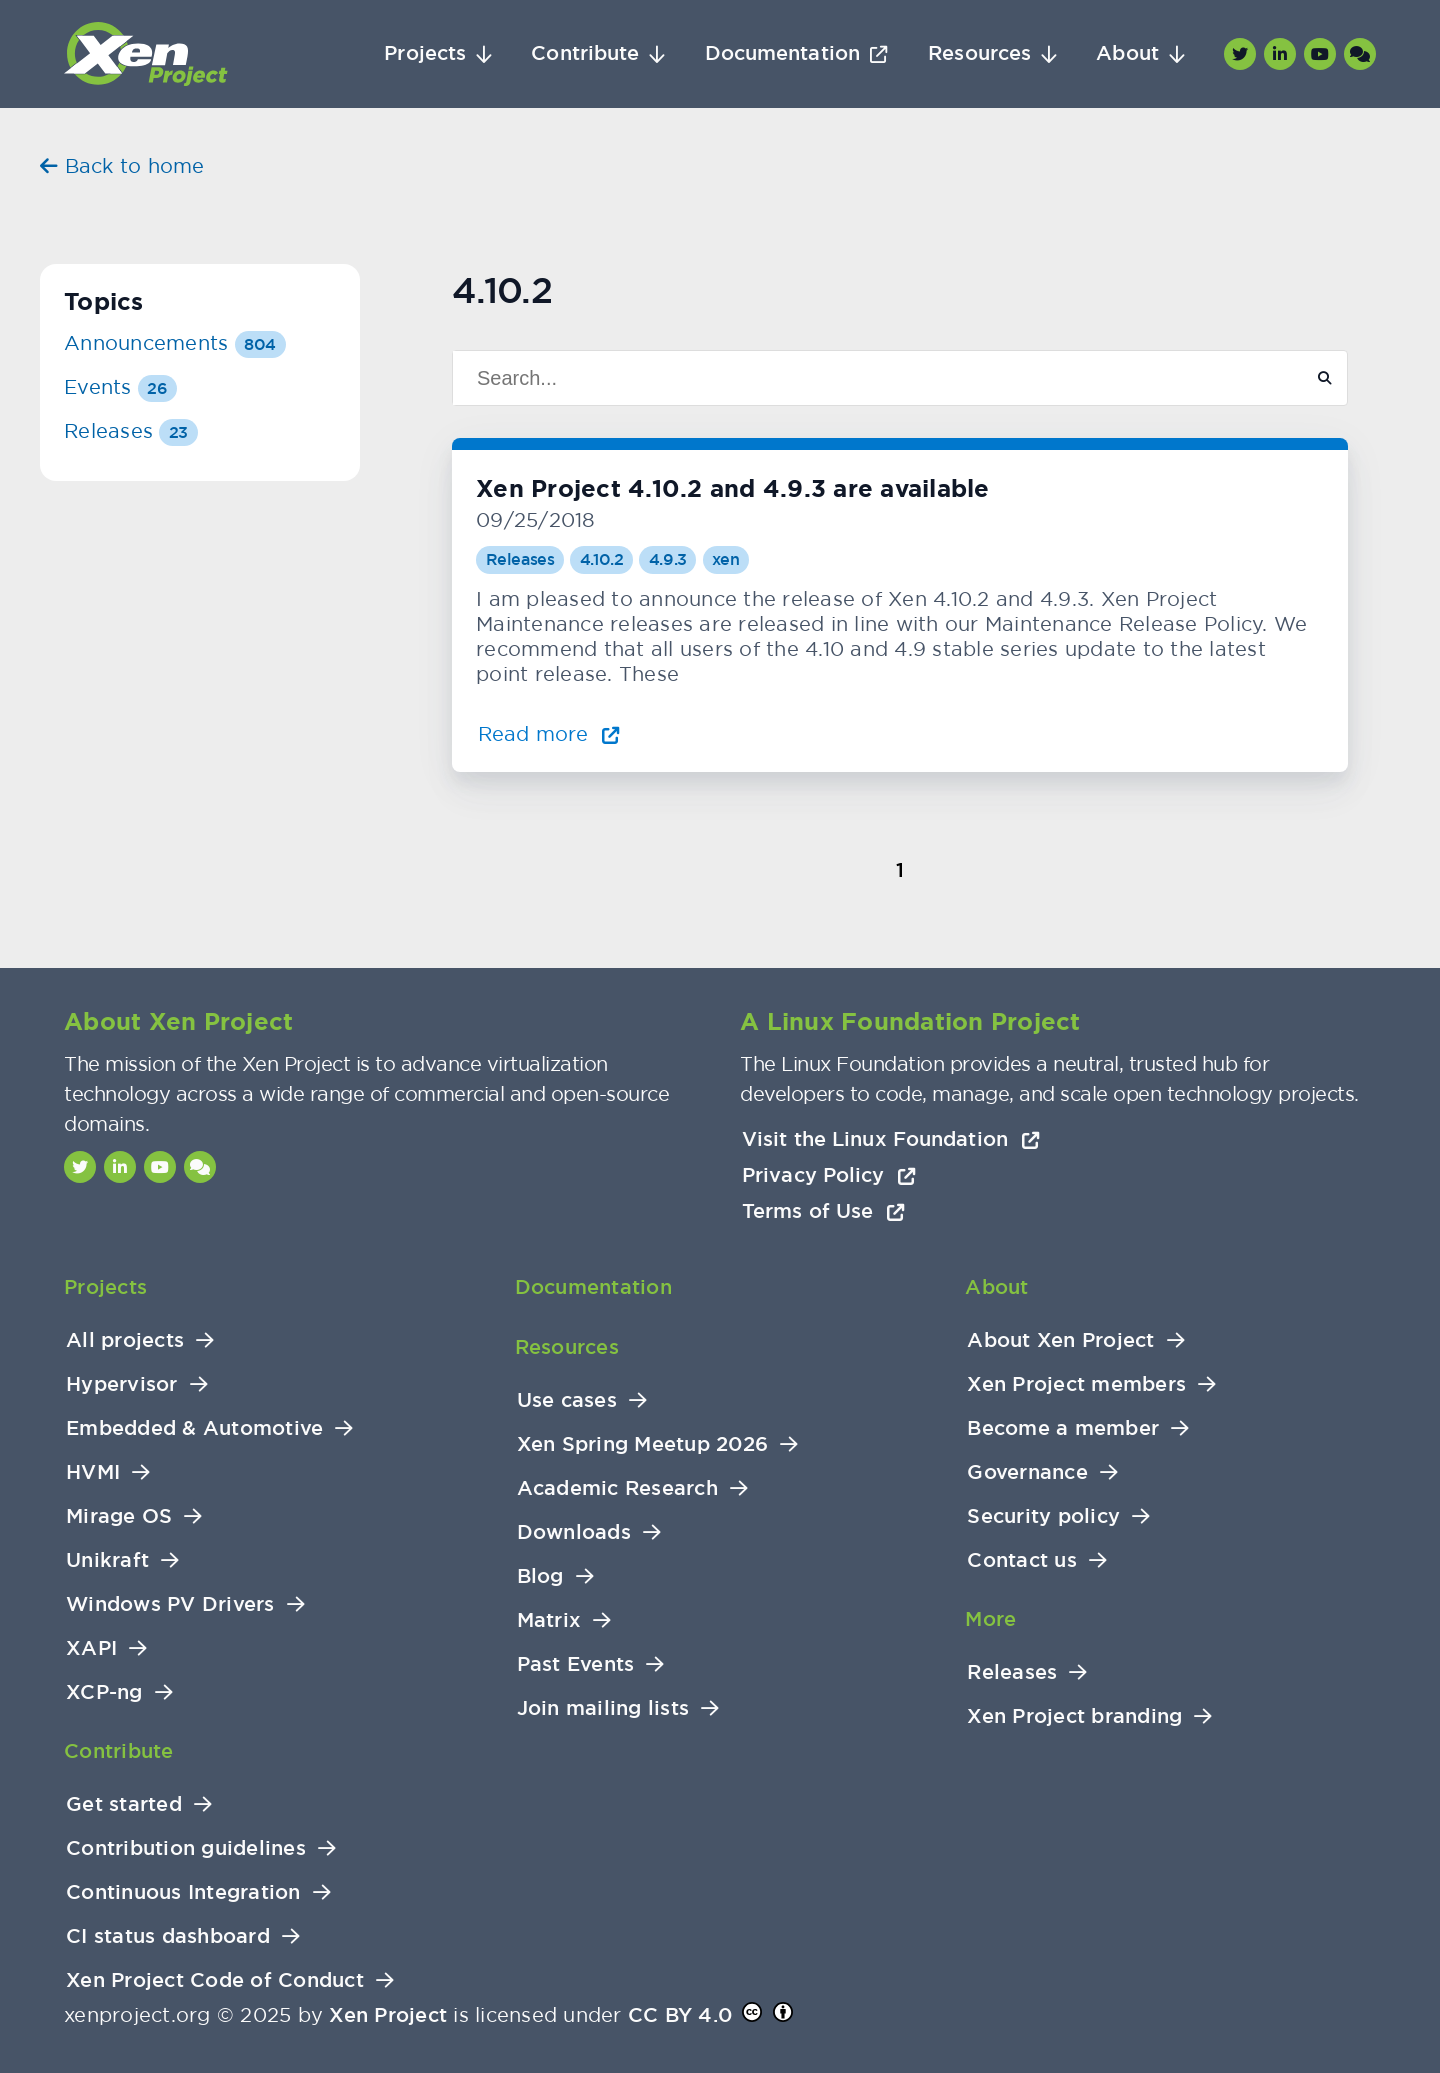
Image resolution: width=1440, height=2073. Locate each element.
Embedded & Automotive (194, 1428)
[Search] (869, 378)
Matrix (549, 1620)
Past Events (576, 1664)
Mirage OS (119, 1516)
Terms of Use (823, 1211)
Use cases (567, 1400)
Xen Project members (1076, 1384)
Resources (979, 53)
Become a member (1063, 1428)
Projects (425, 53)
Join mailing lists (603, 1708)
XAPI (91, 1648)
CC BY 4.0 (680, 2015)
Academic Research (617, 1488)
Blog (540, 1576)
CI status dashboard (168, 1936)
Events (120, 386)
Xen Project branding (1074, 1716)
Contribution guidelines (186, 1848)
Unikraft (107, 1560)
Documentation (782, 53)
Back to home (122, 165)
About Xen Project (1060, 1340)
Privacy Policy (829, 1175)
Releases (520, 559)
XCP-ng (104, 1692)
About (1127, 53)
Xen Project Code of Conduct (215, 1980)
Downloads (574, 1532)
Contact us (1022, 1560)
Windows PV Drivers (170, 1604)
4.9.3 (668, 559)
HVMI (93, 1472)
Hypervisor (122, 1384)
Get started (124, 1804)
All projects (125, 1340)
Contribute (585, 53)
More (990, 1619)
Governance (1027, 1472)
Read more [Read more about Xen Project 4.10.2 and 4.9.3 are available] (549, 733)
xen (725, 559)
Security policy (1043, 1516)
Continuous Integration (183, 1892)
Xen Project (388, 2015)
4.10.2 (602, 559)
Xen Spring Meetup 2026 (643, 1444)
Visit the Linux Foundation (891, 1139)
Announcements (175, 342)
